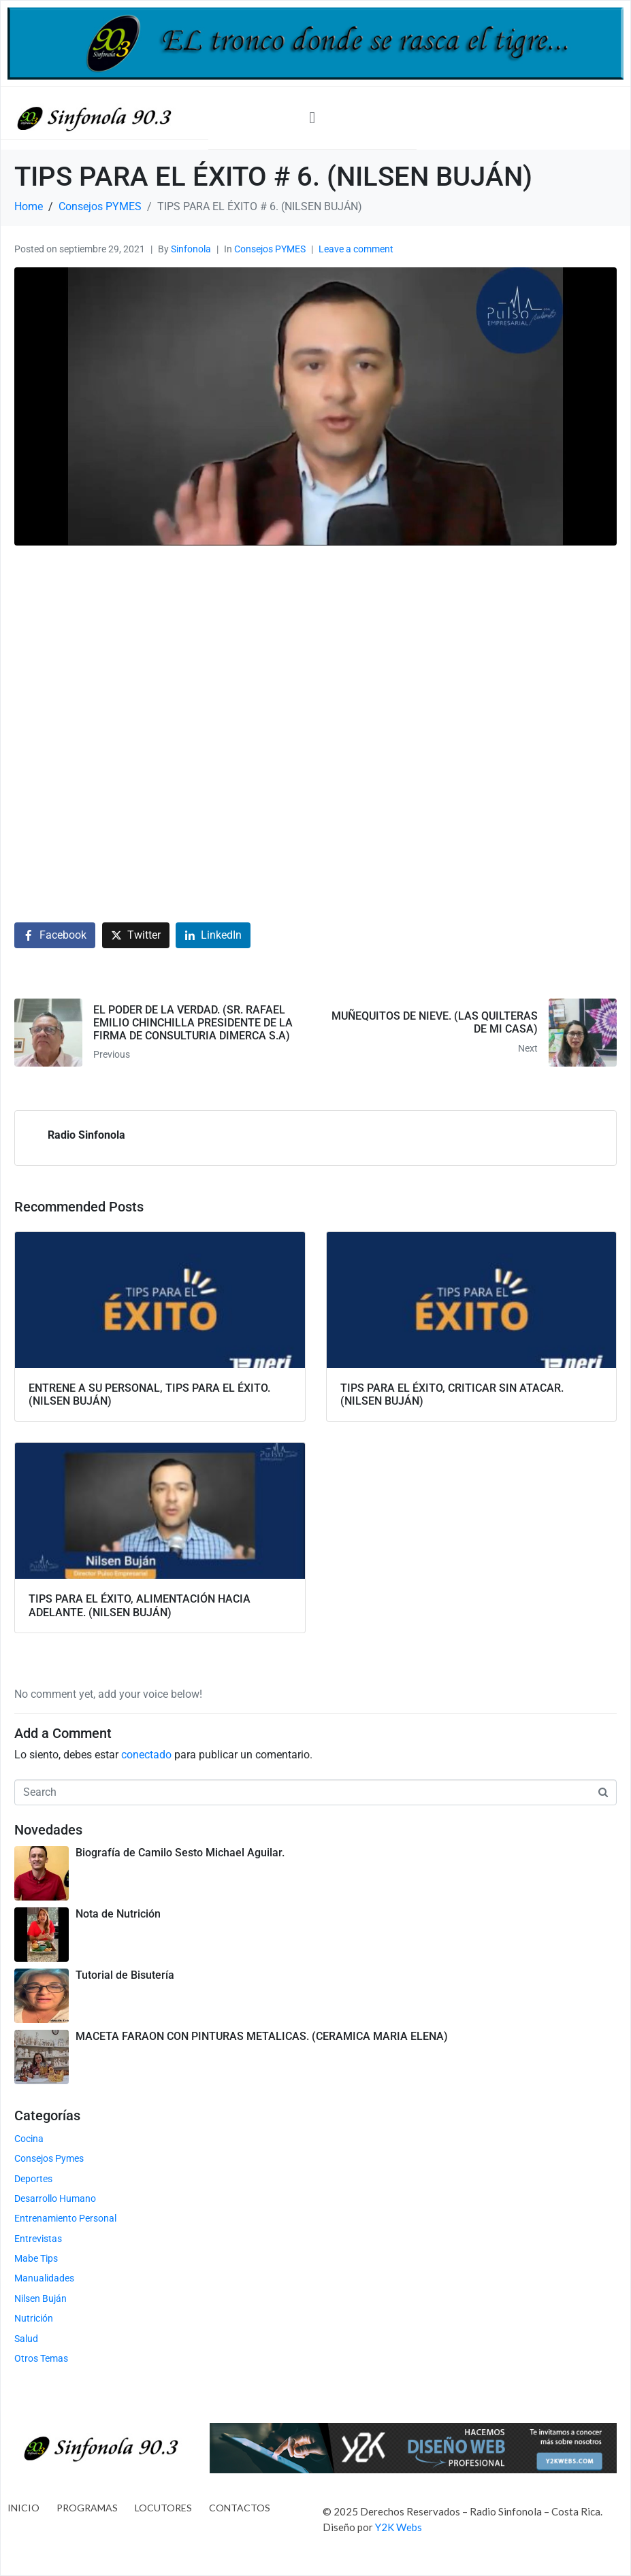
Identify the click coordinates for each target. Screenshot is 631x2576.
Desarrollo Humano (55, 2198)
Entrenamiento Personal (65, 2218)
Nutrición (33, 2318)
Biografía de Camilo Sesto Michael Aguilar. (180, 1852)
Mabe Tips (36, 2258)
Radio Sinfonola (86, 1134)
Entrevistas (38, 2238)
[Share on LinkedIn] (213, 935)
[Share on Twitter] (135, 935)
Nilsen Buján (40, 2298)
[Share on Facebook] (54, 935)
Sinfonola (191, 249)
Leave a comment (356, 249)
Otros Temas (41, 2358)
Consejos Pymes (49, 2158)
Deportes (33, 2178)
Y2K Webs (398, 2527)
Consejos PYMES (270, 249)
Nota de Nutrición (118, 1913)
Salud (26, 2338)
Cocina (29, 2138)
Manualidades (44, 2278)
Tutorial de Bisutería (125, 1975)
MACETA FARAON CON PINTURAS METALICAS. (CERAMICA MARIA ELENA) (262, 2036)
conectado (146, 1754)
